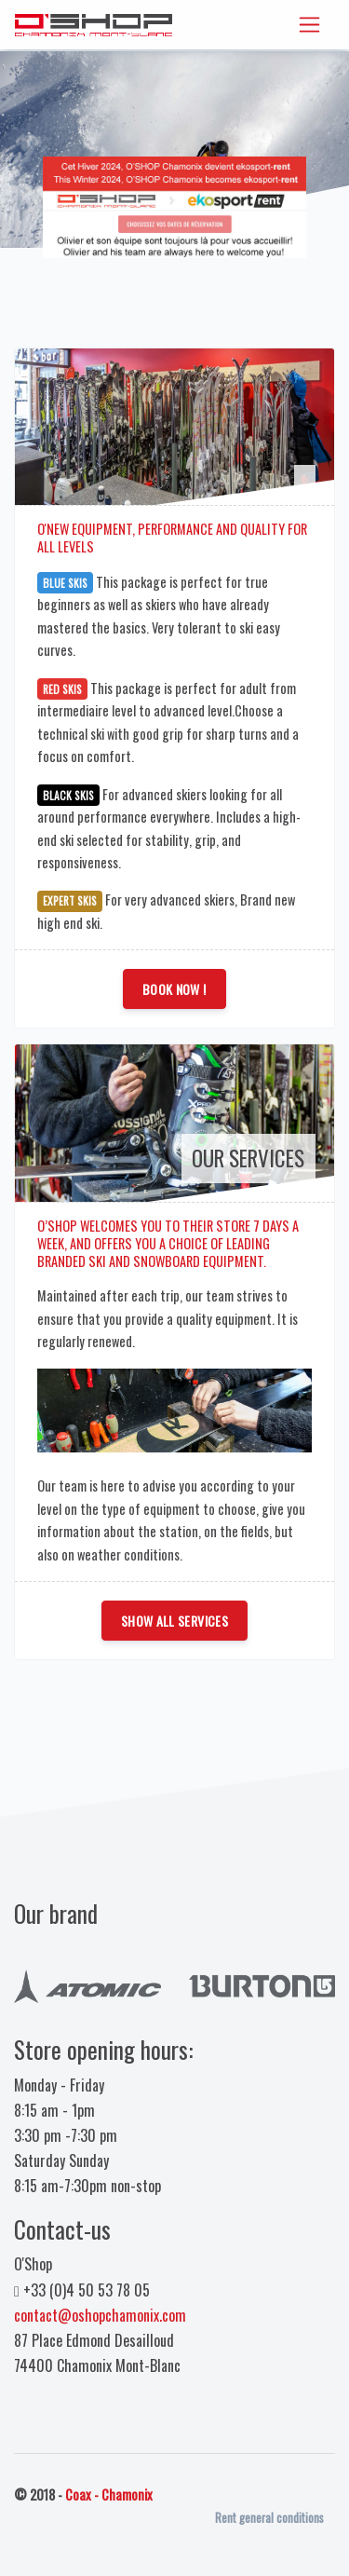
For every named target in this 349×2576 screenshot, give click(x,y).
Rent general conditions (269, 2518)
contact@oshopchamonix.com (100, 2315)
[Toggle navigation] (309, 24)
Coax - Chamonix (109, 2494)
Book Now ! (174, 989)
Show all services (174, 1620)
